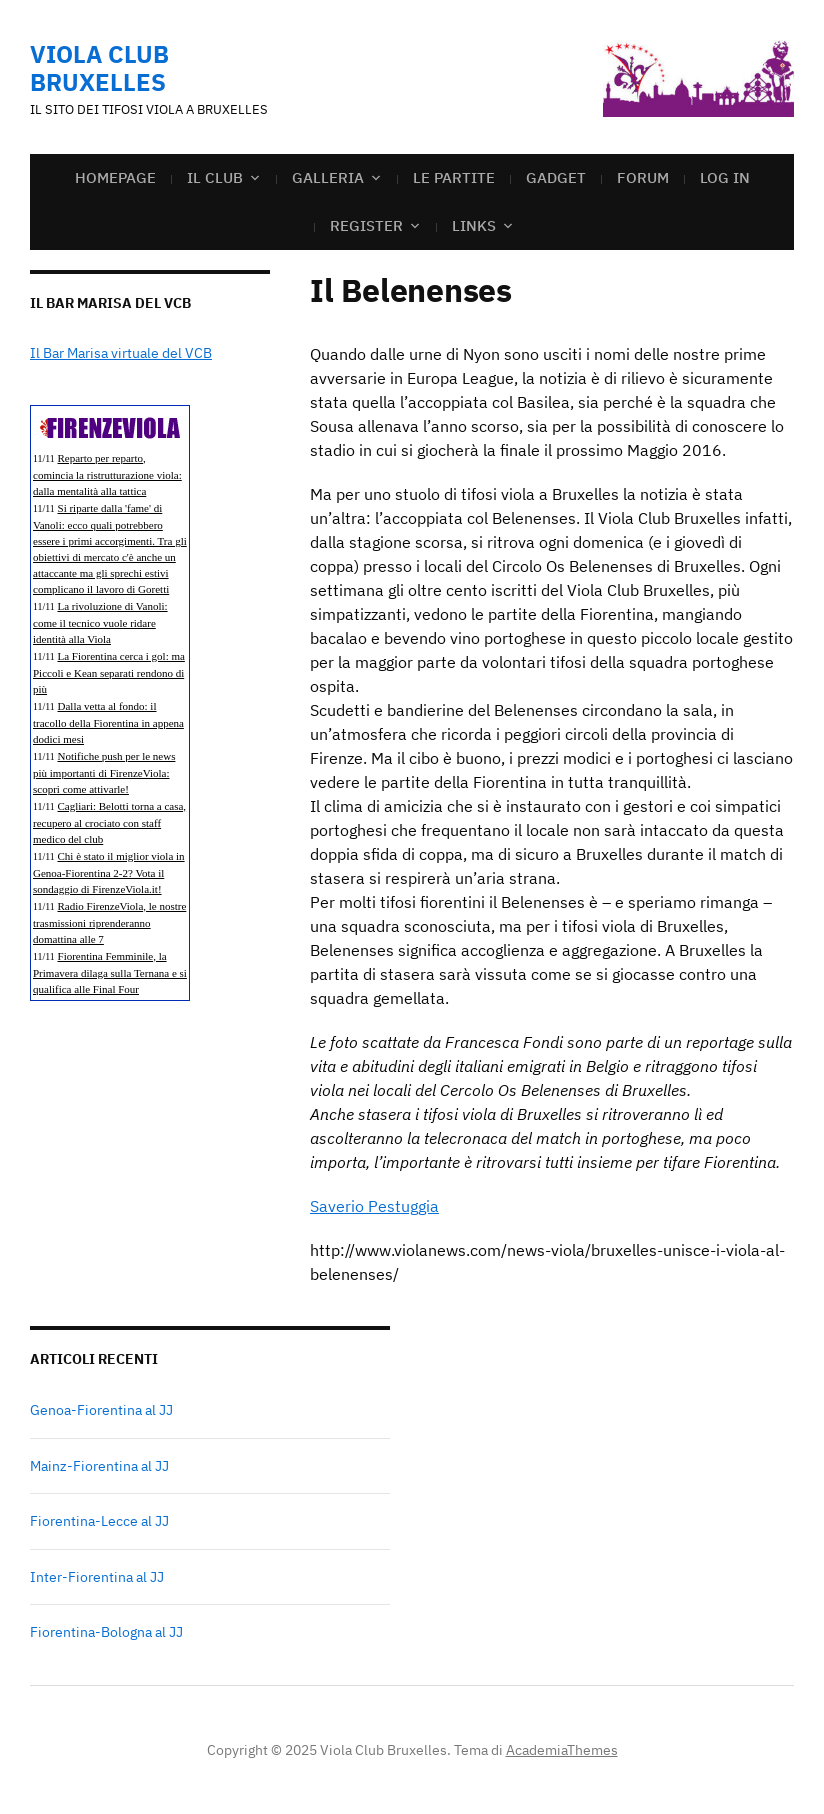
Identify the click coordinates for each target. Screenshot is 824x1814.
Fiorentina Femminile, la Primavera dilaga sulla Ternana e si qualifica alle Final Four (110, 972)
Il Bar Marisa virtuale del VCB (121, 353)
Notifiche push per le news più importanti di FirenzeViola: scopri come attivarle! (104, 772)
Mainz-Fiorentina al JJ (99, 1466)
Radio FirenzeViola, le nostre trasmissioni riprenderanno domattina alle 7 (109, 922)
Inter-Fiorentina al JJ (97, 1577)
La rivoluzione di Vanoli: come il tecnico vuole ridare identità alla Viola (100, 622)
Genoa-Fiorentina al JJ (101, 1410)
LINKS (474, 225)
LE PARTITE (454, 177)
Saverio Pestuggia (374, 1206)
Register (366, 225)
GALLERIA (328, 177)
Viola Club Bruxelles (99, 68)
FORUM (643, 177)
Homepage (115, 177)
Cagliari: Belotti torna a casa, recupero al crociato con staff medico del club (109, 822)
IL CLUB (215, 177)
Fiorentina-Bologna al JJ (106, 1632)
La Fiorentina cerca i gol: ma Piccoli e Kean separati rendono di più (109, 672)
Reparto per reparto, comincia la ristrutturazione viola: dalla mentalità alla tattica (107, 474)
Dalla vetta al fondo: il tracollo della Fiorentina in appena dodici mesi (108, 722)
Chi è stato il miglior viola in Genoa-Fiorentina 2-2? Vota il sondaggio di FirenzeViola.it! (109, 872)
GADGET (556, 177)
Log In (725, 177)
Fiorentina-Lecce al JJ (99, 1521)
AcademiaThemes (562, 1750)
